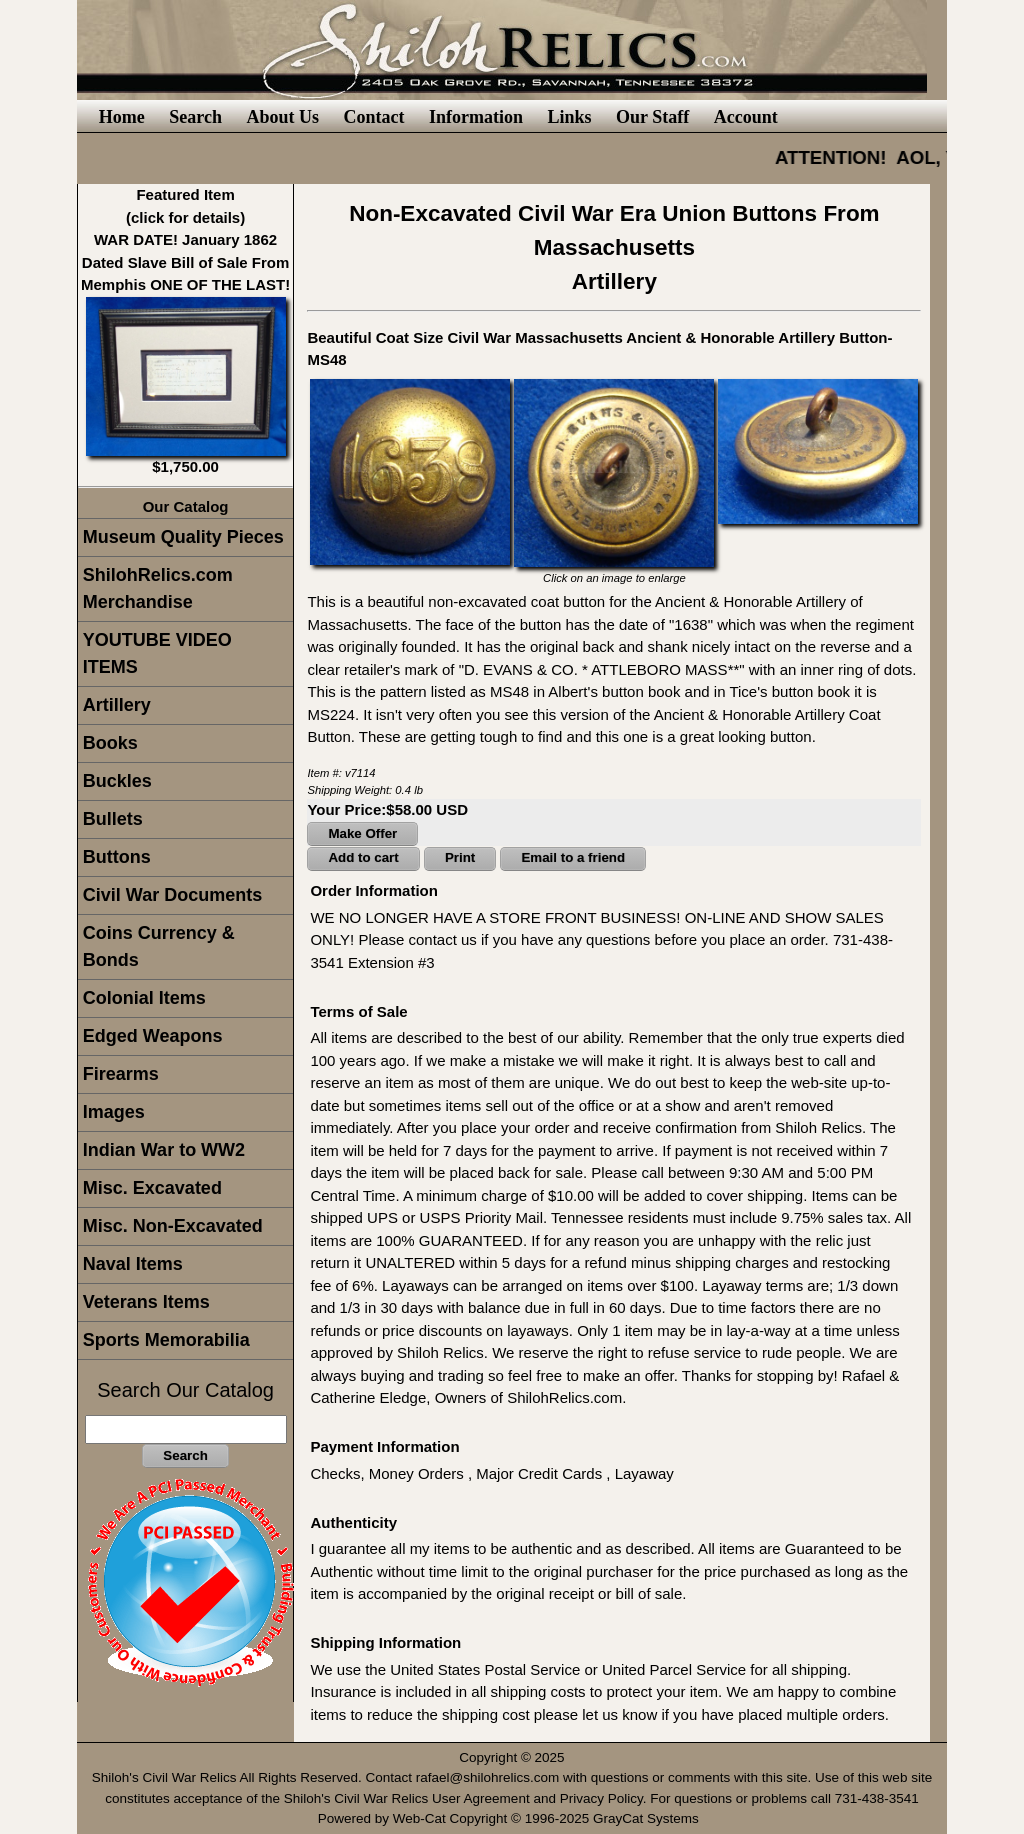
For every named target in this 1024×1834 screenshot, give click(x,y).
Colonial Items (144, 998)
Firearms (121, 1074)
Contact (373, 117)
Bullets (113, 819)
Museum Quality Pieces (183, 537)
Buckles (117, 781)
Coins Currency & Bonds (159, 946)
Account (746, 117)
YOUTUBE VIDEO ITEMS (157, 653)
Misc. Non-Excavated (173, 1226)
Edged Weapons (153, 1036)
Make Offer (362, 833)
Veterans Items (146, 1302)
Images (114, 1112)
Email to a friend (573, 857)
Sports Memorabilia (166, 1340)
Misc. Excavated (152, 1188)
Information (476, 117)
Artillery (117, 705)
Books (110, 743)
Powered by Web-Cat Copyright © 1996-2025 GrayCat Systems (512, 1818)
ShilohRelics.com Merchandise (158, 588)
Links (569, 117)
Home (122, 117)
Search (195, 117)
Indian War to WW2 (164, 1150)
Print (460, 857)
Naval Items (133, 1264)
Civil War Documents (172, 895)
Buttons (117, 857)
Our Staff (652, 117)
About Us (282, 117)
